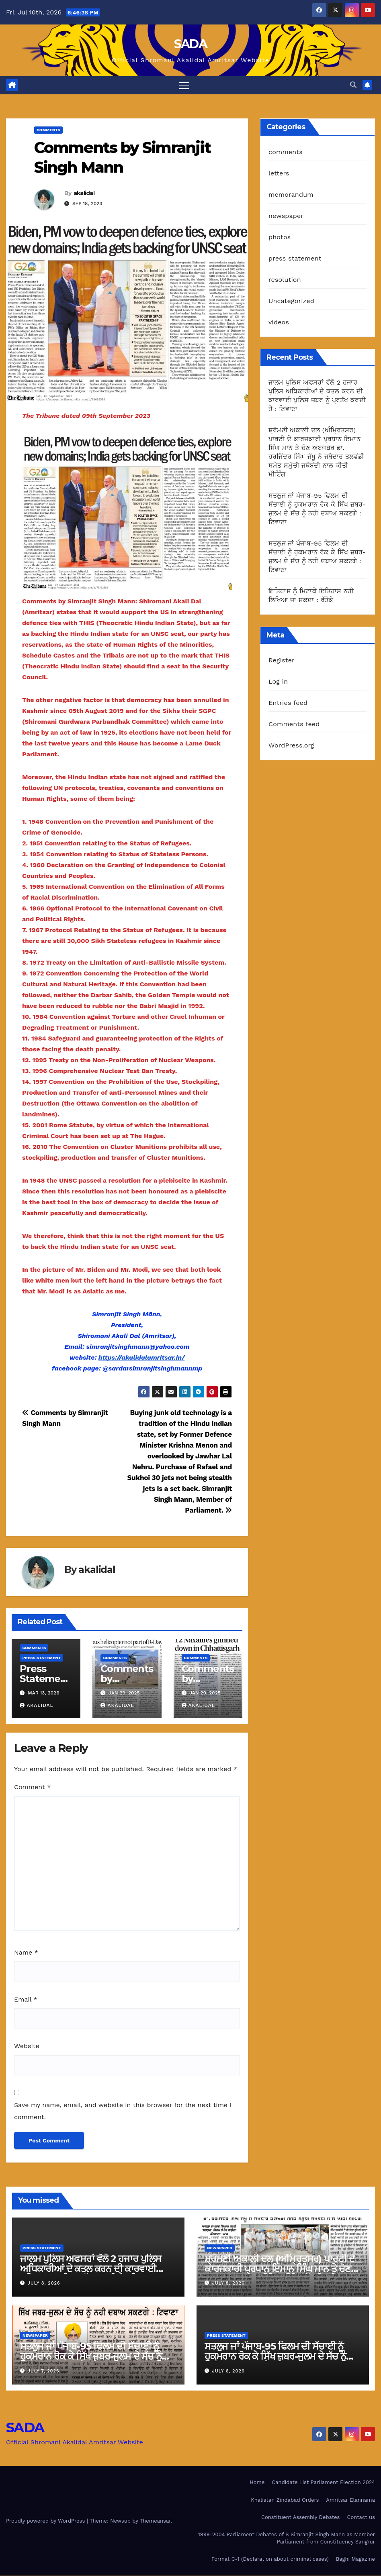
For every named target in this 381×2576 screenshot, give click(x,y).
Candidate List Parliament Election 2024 (323, 2483)
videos (278, 322)
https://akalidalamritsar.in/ (141, 1358)
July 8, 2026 (44, 2283)
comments (48, 130)
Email (25, 1999)
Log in (278, 682)
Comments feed (294, 724)
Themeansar (155, 2521)
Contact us (361, 2517)
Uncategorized (291, 301)
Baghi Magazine (355, 2559)
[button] (353, 85)
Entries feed (287, 703)
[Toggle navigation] (184, 85)
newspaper (285, 216)
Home (257, 2483)
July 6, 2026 (228, 2371)
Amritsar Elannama (350, 2500)
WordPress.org (291, 745)
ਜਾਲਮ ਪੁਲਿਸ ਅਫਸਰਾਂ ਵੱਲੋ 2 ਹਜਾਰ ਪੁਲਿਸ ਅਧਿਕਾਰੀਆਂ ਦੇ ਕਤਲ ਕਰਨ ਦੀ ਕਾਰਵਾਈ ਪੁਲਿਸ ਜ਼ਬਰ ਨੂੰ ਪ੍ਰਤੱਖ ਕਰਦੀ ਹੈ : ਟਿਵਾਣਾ (90, 2269)
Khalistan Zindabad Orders (285, 2500)
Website (26, 2046)
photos (279, 237)
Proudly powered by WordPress (46, 2521)
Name (26, 1953)
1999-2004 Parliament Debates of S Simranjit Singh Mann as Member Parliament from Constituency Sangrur (286, 2538)
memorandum (290, 194)
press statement (41, 1658)
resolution (284, 279)
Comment (32, 1787)
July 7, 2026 (43, 2371)
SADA (190, 44)
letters (278, 173)
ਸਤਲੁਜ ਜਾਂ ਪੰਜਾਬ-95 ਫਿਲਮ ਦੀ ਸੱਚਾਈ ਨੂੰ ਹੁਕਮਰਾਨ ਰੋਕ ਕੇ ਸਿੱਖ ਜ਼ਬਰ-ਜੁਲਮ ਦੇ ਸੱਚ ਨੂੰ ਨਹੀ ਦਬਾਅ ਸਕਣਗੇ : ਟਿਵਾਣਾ (91, 2356)
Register (281, 660)
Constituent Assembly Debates (300, 2517)
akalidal (84, 193)
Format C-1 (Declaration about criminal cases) (270, 2559)
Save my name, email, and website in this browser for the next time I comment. (122, 2111)
